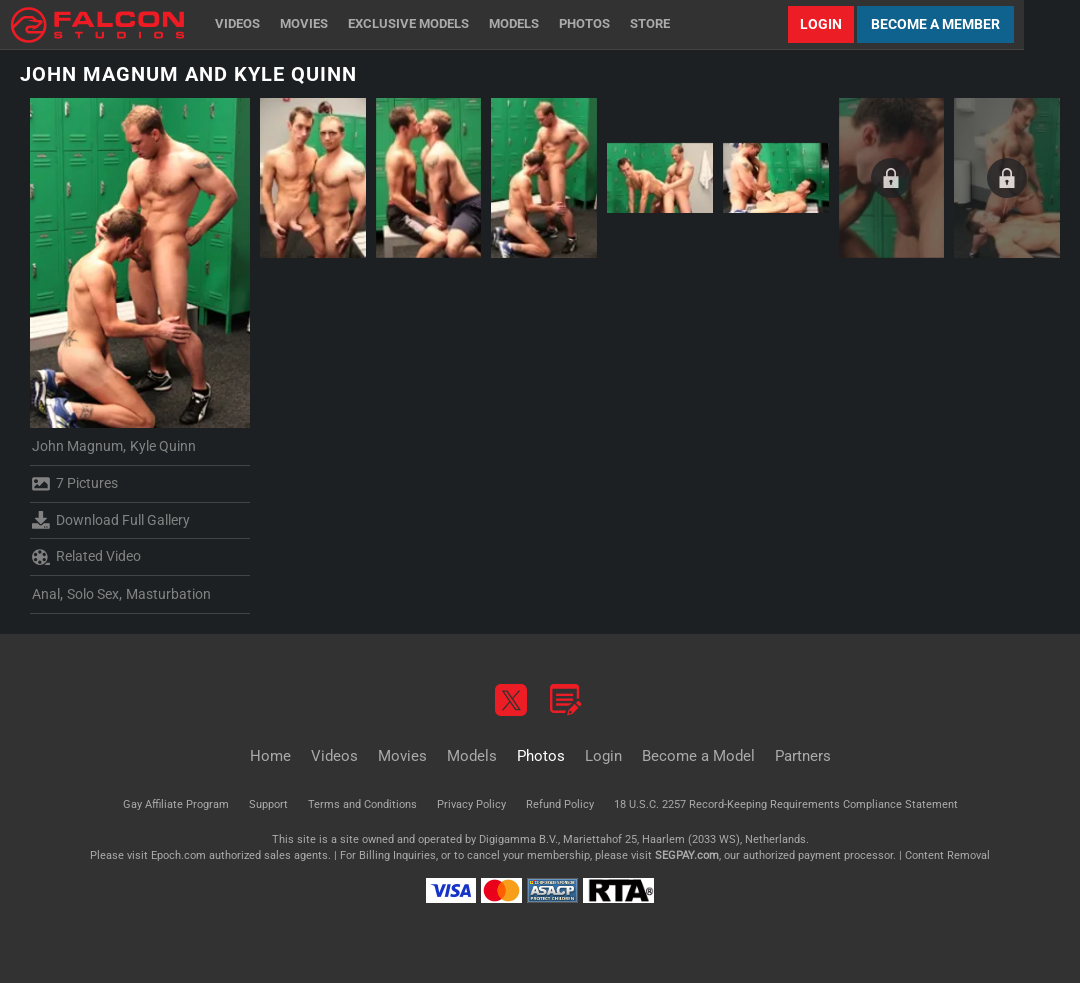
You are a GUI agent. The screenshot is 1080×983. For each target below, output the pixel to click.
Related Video (86, 557)
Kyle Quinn (163, 446)
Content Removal (947, 855)
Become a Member (935, 24)
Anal (46, 594)
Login (821, 24)
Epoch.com (178, 855)
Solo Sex (93, 594)
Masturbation (168, 594)
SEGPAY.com (687, 855)
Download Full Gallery (111, 520)
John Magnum (77, 446)
